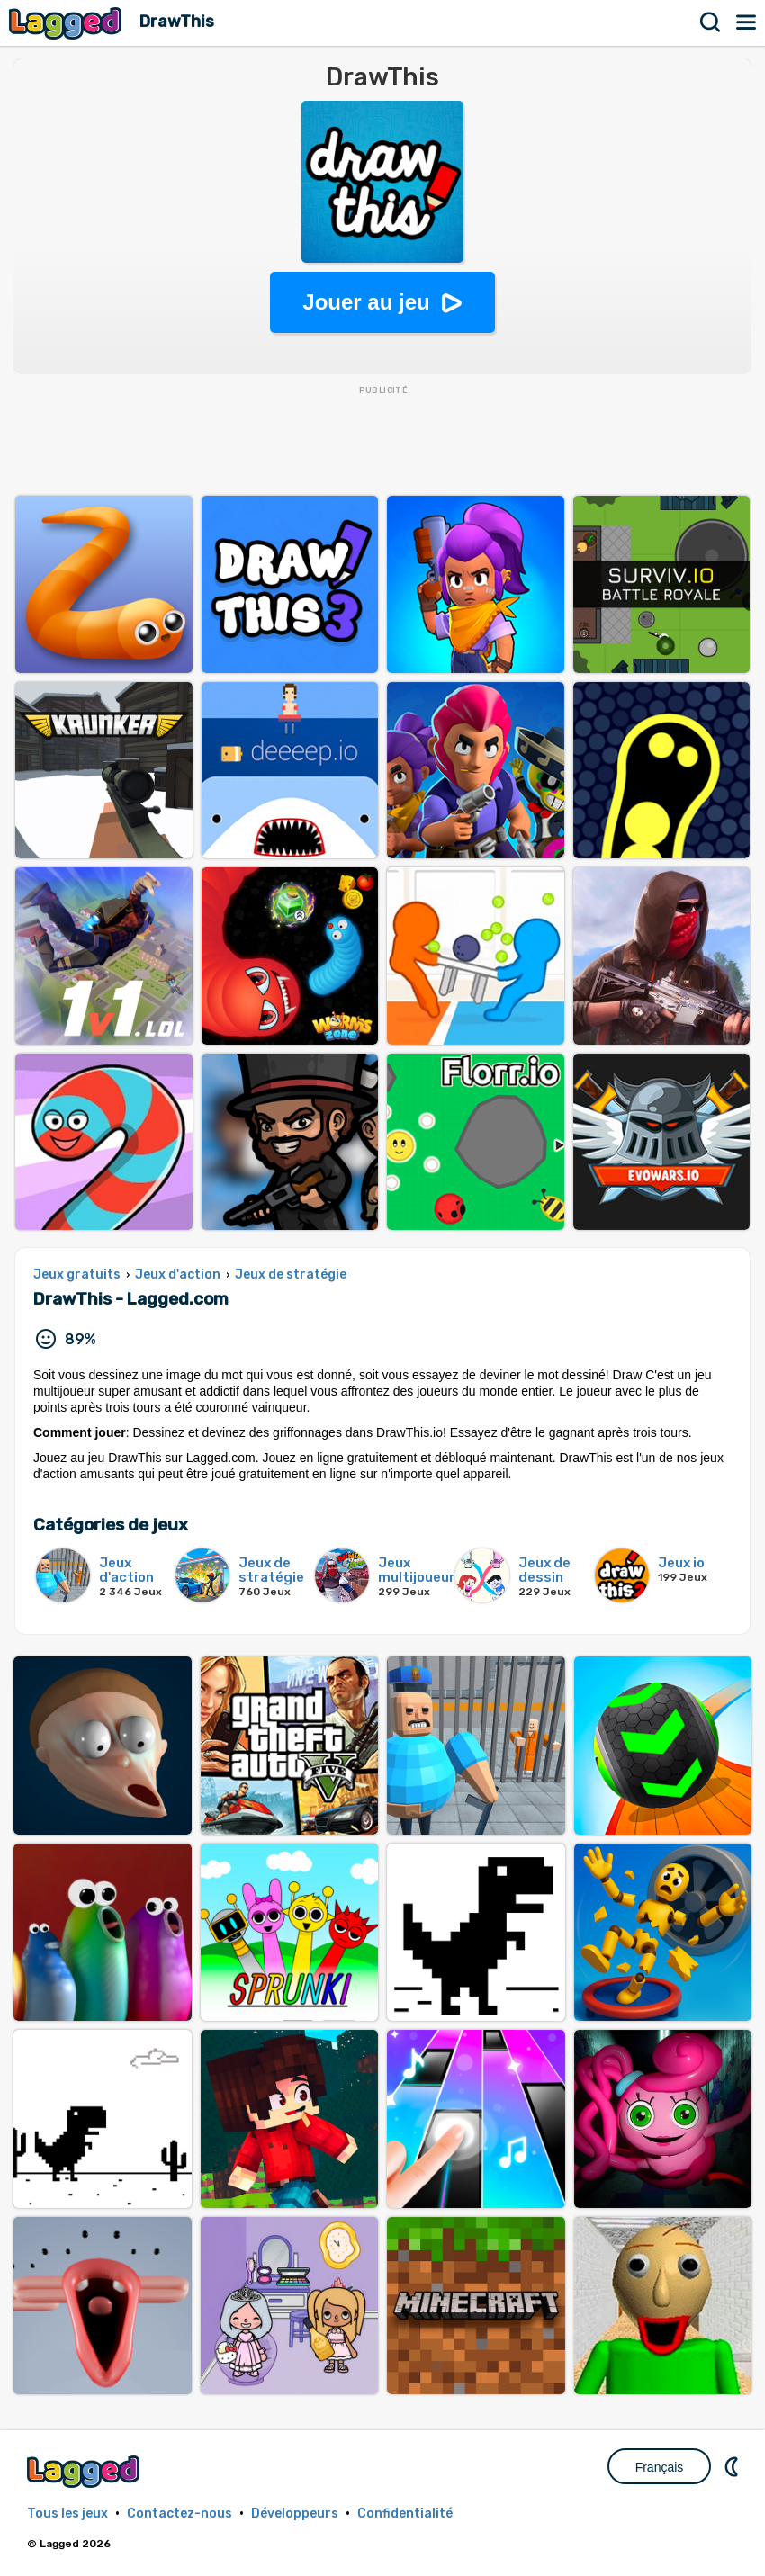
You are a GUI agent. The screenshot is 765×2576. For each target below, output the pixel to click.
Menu (747, 22)
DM (734, 2466)
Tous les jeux (67, 2513)
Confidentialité (405, 2513)
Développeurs (294, 2513)
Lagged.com (85, 2471)
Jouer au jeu (365, 302)
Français (659, 2467)
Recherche (711, 22)
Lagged (67, 23)
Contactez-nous (179, 2513)
